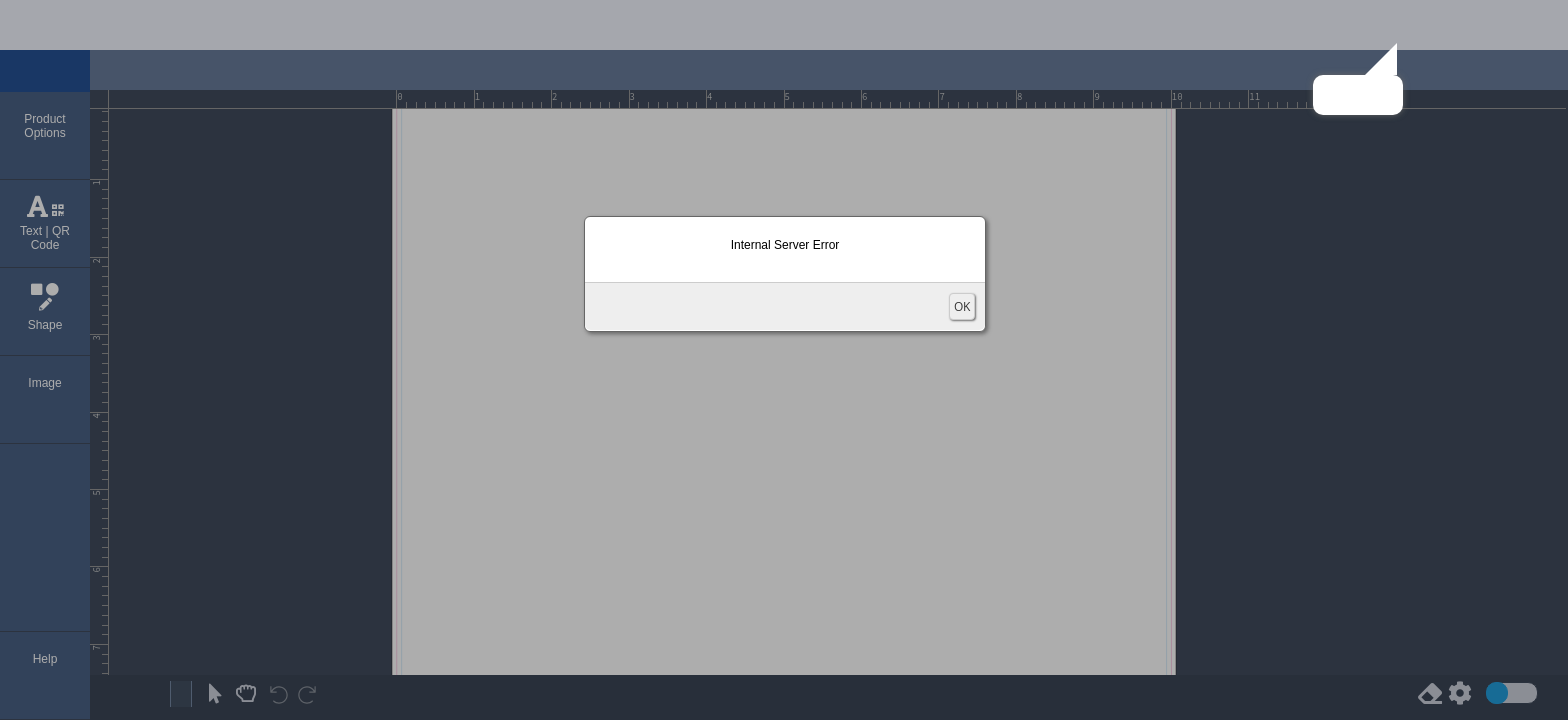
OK (962, 306)
